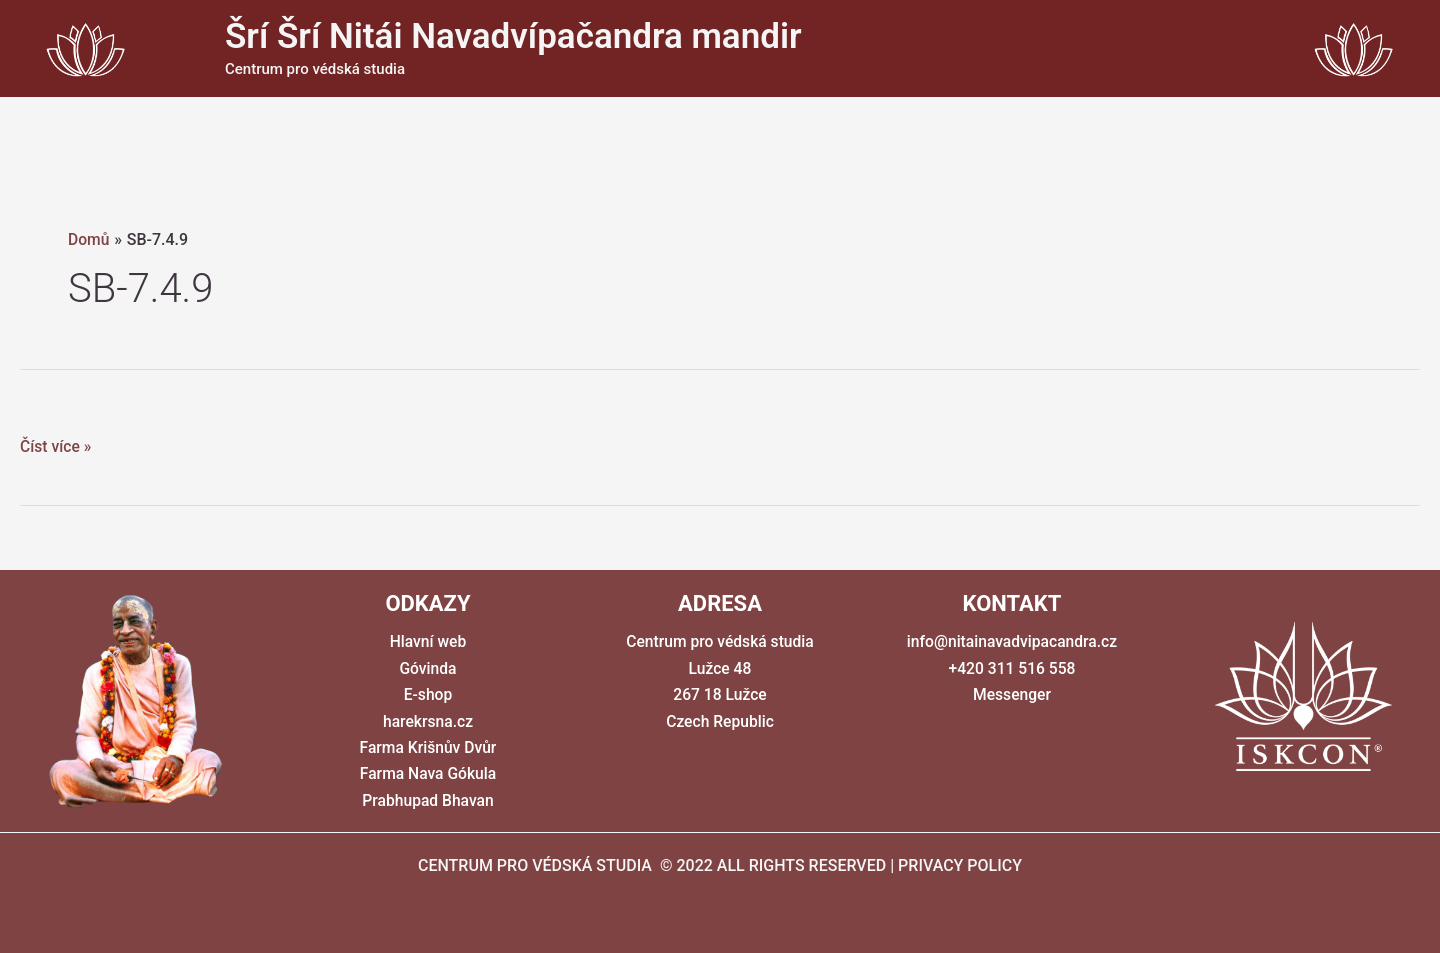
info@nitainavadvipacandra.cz (1011, 641)
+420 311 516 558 (1012, 668)
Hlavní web (428, 641)
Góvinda (428, 668)
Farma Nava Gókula (428, 773)
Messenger (1012, 694)
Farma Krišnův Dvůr (428, 747)
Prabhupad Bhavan (428, 800)
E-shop (428, 694)
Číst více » (56, 447)
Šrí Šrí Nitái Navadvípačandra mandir (513, 36)
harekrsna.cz (428, 721)
